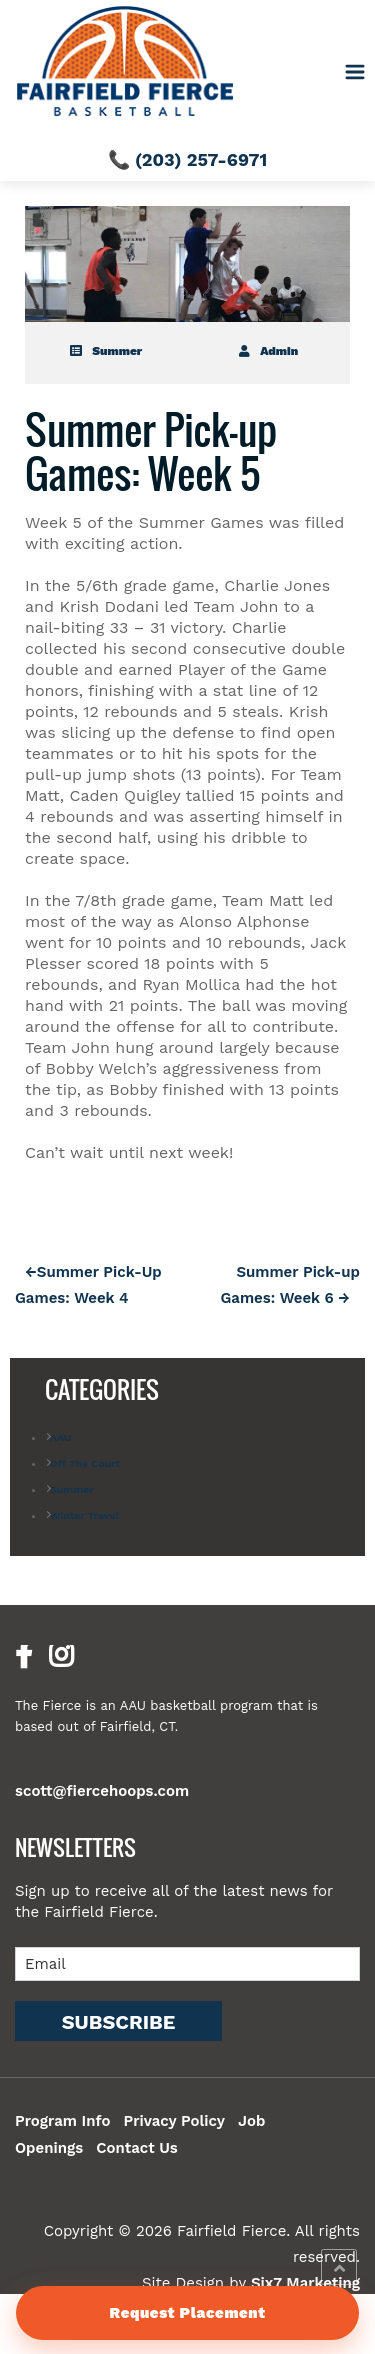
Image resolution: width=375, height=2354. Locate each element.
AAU (60, 1437)
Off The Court (85, 1463)
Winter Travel (84, 1515)
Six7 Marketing (305, 2283)
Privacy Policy (174, 2121)
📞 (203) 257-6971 (187, 159)
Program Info (62, 2121)
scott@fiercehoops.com (102, 1791)
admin (268, 351)
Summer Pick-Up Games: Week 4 (88, 1285)
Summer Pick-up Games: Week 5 (151, 451)
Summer (106, 351)
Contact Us (137, 2148)
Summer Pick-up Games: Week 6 (290, 1285)
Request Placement (187, 2313)
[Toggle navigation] (355, 72)
